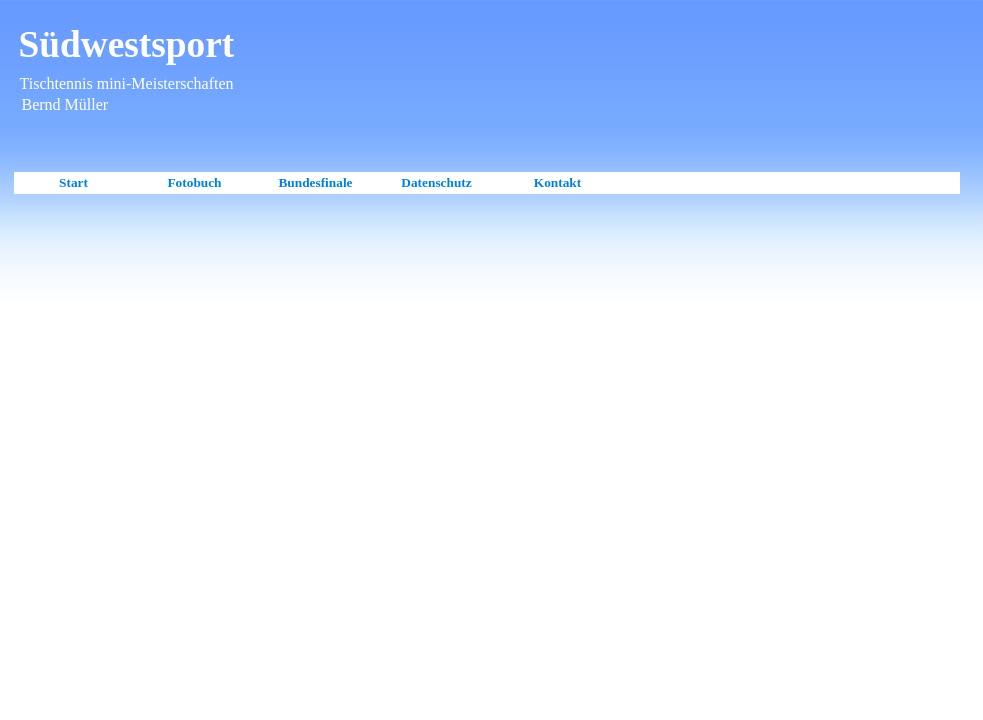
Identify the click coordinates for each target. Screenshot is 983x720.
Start (73, 182)
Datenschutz (436, 182)
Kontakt (557, 182)
